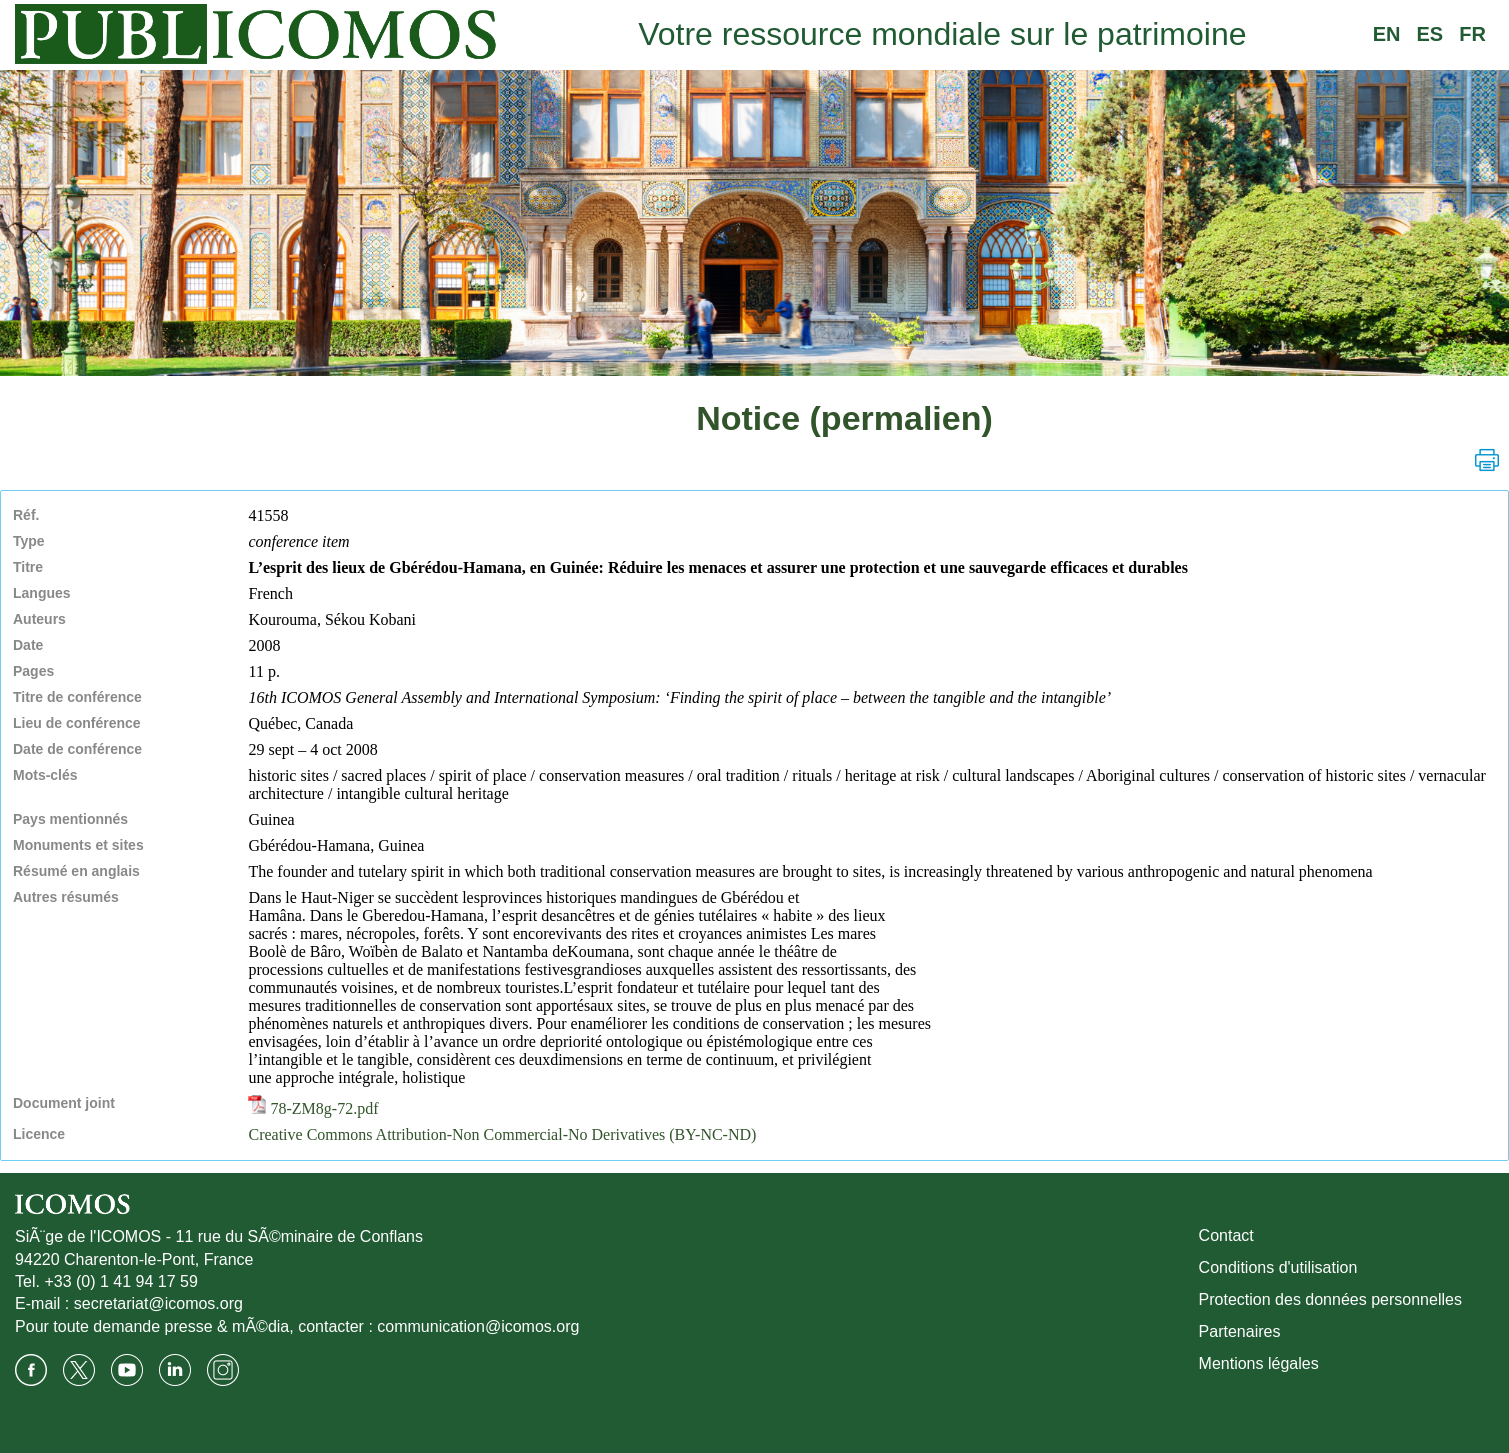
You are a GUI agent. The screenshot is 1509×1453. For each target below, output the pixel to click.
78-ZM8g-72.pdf (313, 1108)
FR (1472, 34)
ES (1430, 34)
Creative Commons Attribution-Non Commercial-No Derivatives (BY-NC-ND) (502, 1134)
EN (1387, 34)
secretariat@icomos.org (158, 1303)
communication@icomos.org (478, 1326)
